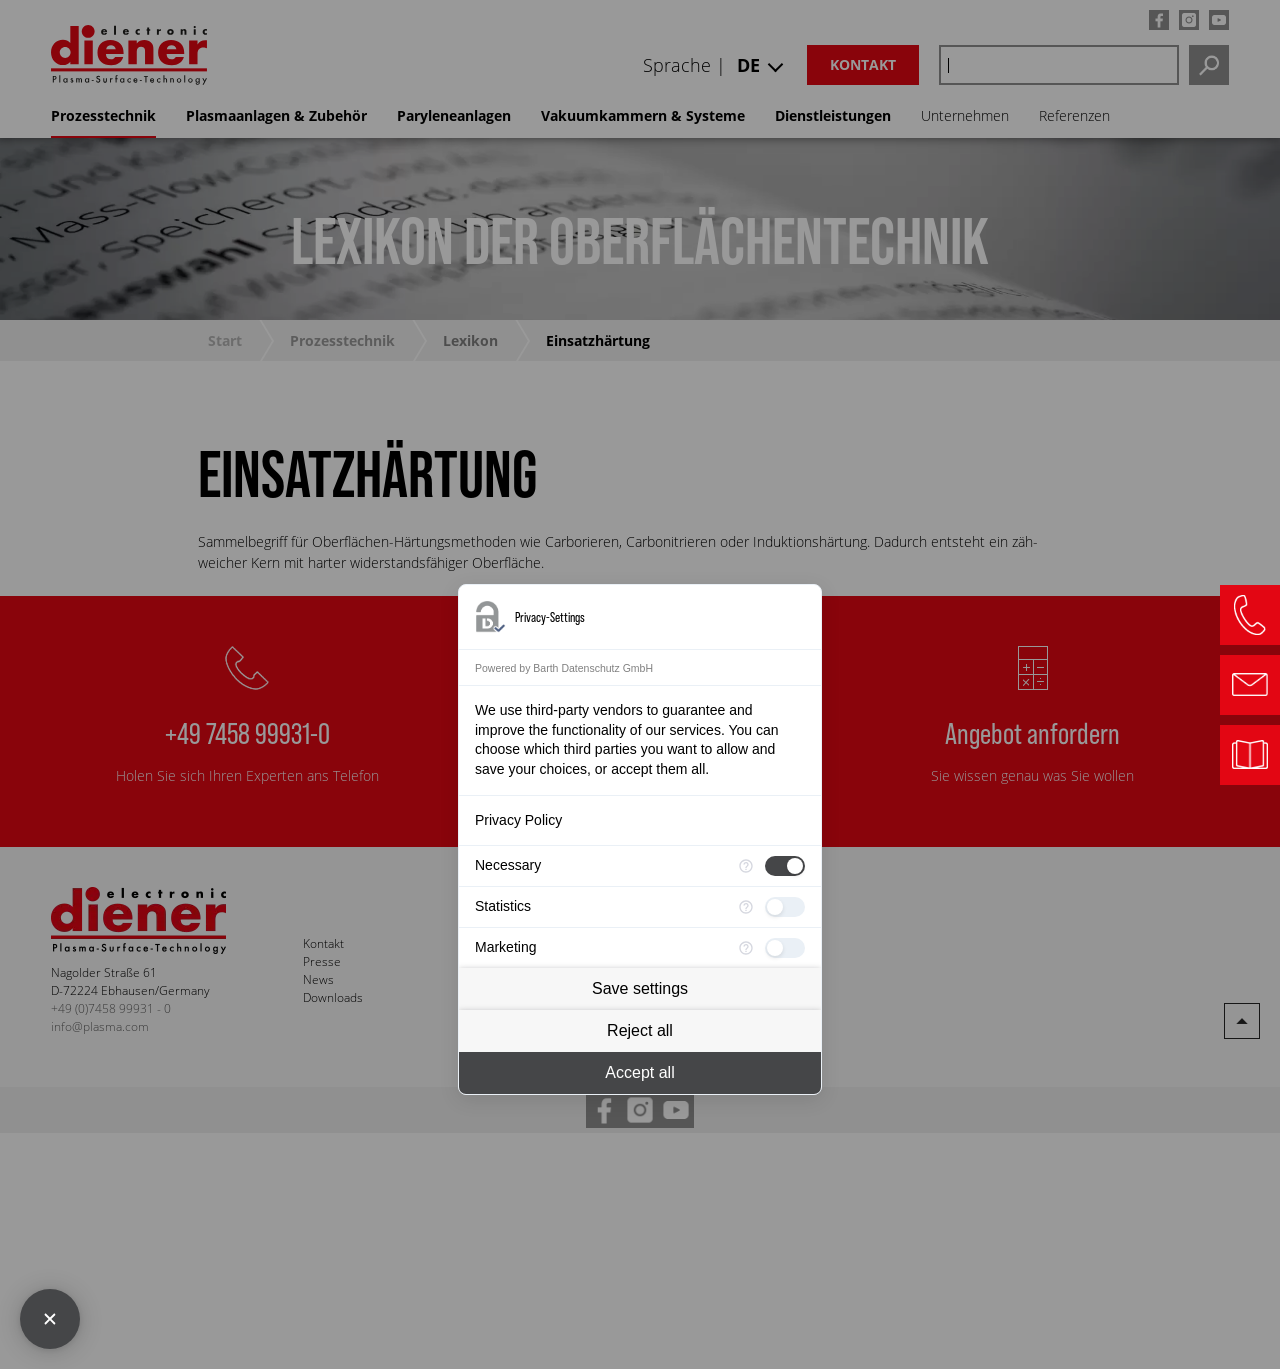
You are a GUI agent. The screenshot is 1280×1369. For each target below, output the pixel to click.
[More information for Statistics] (746, 907)
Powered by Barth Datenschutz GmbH (564, 668)
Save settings (640, 988)
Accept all (639, 1072)
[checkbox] (785, 866)
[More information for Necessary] (746, 866)
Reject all (640, 1030)
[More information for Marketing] (746, 948)
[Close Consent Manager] (50, 1319)
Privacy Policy (518, 820)
